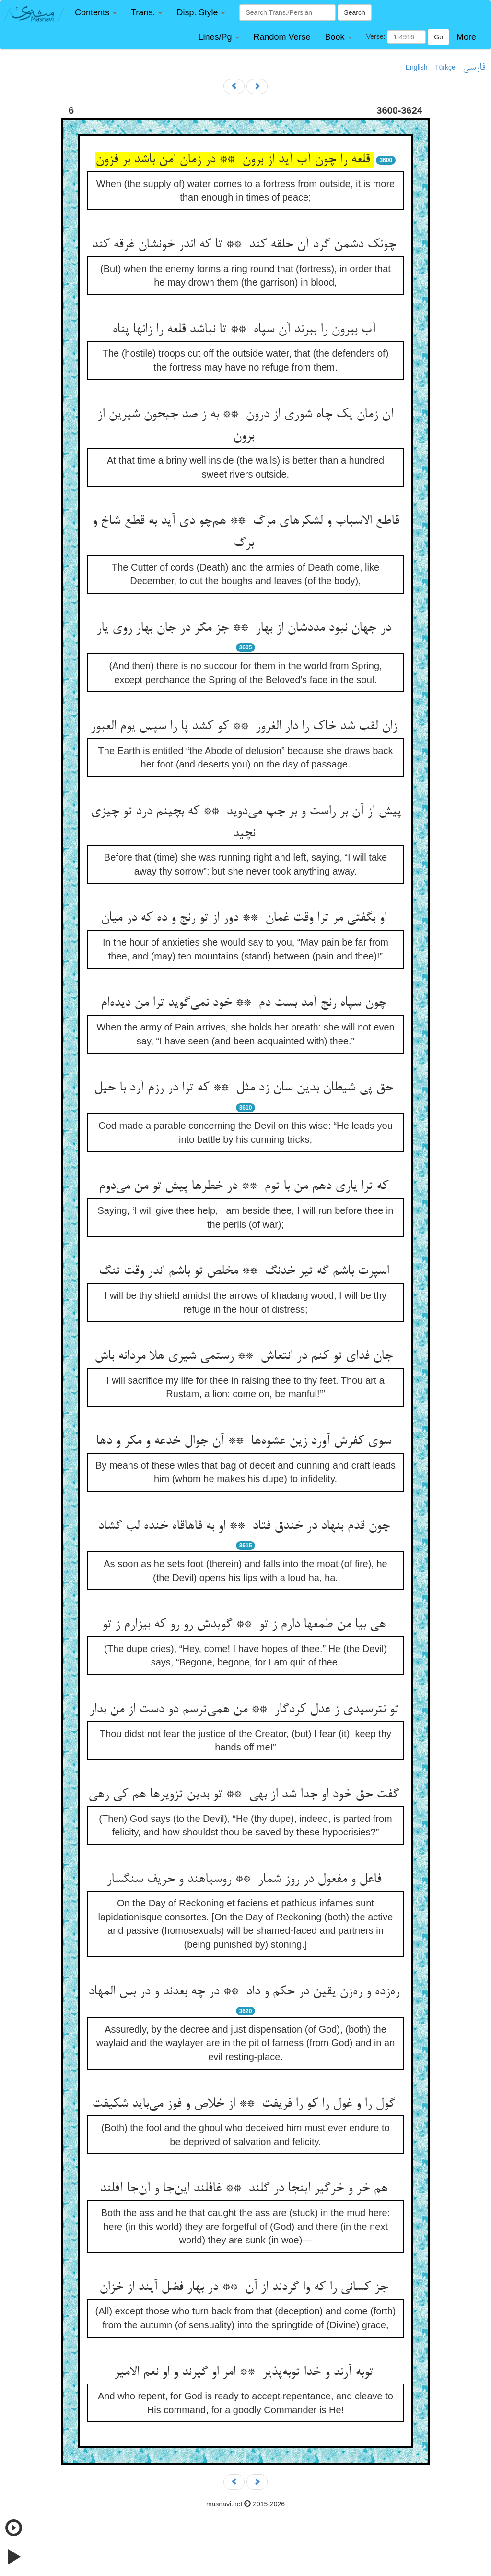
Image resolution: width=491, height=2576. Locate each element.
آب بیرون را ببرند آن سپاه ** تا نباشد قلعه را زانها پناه (245, 329)
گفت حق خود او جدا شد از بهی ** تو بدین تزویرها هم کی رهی (245, 1794)
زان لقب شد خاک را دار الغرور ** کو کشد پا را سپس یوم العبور (246, 726)
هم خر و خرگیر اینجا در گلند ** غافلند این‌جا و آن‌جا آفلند (245, 2188)
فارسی (474, 67)
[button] (96, 12)
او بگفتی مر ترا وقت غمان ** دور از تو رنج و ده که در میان (245, 918)
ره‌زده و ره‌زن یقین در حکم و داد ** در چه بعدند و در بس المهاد (245, 1992)
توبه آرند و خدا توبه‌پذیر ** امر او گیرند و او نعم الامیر (245, 2372)
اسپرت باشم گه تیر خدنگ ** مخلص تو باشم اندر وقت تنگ (246, 1271)
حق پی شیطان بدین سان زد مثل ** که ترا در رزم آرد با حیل (245, 1088)
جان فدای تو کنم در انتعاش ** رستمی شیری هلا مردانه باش (245, 1356)
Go (438, 37)
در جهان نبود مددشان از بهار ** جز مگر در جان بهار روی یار (245, 628)
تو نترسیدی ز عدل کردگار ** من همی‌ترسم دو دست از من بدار (245, 1709)
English (417, 67)
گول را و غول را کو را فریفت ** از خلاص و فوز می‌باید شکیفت (245, 2104)
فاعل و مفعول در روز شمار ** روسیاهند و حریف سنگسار (245, 1879)
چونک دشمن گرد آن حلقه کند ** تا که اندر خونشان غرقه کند (246, 244)
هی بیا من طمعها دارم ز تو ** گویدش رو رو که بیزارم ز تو (245, 1624)
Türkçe (445, 67)
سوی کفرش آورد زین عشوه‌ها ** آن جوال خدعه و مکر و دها (245, 1441)
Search (354, 12)
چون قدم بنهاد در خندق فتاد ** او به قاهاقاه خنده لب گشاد (246, 1526)
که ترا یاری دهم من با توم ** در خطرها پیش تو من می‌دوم (245, 1186)
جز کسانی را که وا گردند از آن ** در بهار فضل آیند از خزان (245, 2287)
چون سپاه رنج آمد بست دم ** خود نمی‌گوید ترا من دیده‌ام (245, 1003)
